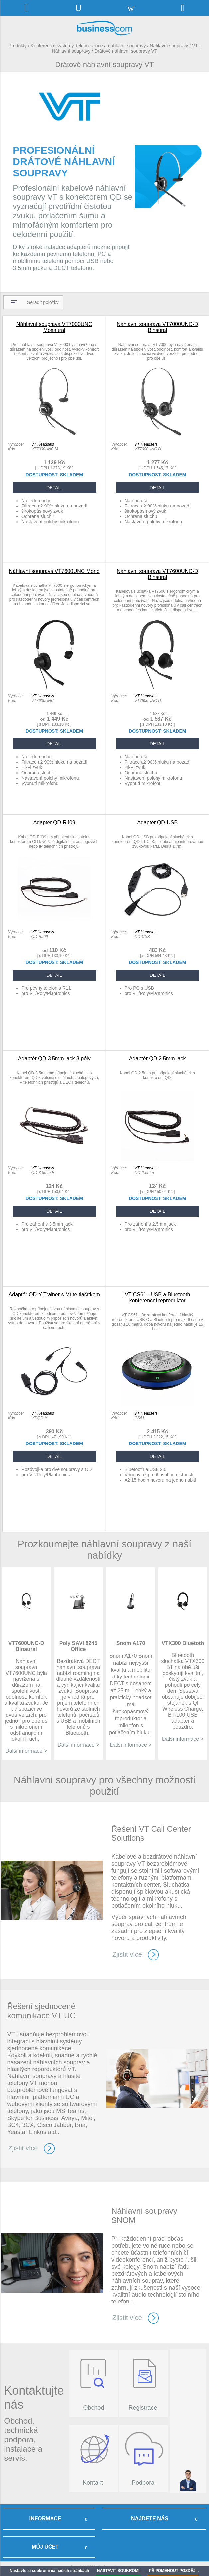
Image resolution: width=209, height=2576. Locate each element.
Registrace (143, 2407)
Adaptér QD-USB (157, 822)
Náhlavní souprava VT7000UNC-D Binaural (157, 327)
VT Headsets (42, 444)
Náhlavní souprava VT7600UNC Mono (54, 571)
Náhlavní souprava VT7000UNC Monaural (54, 327)
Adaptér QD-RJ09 (54, 822)
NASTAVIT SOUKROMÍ (118, 2570)
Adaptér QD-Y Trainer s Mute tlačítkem (54, 1294)
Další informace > (26, 1751)
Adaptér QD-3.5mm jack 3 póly (54, 1058)
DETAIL (54, 487)
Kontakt (93, 2482)
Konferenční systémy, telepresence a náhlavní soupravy (88, 45)
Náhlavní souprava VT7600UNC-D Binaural (157, 574)
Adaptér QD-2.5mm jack (157, 1058)
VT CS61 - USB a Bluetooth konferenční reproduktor (157, 1297)
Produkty (17, 45)
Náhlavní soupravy (169, 45)
